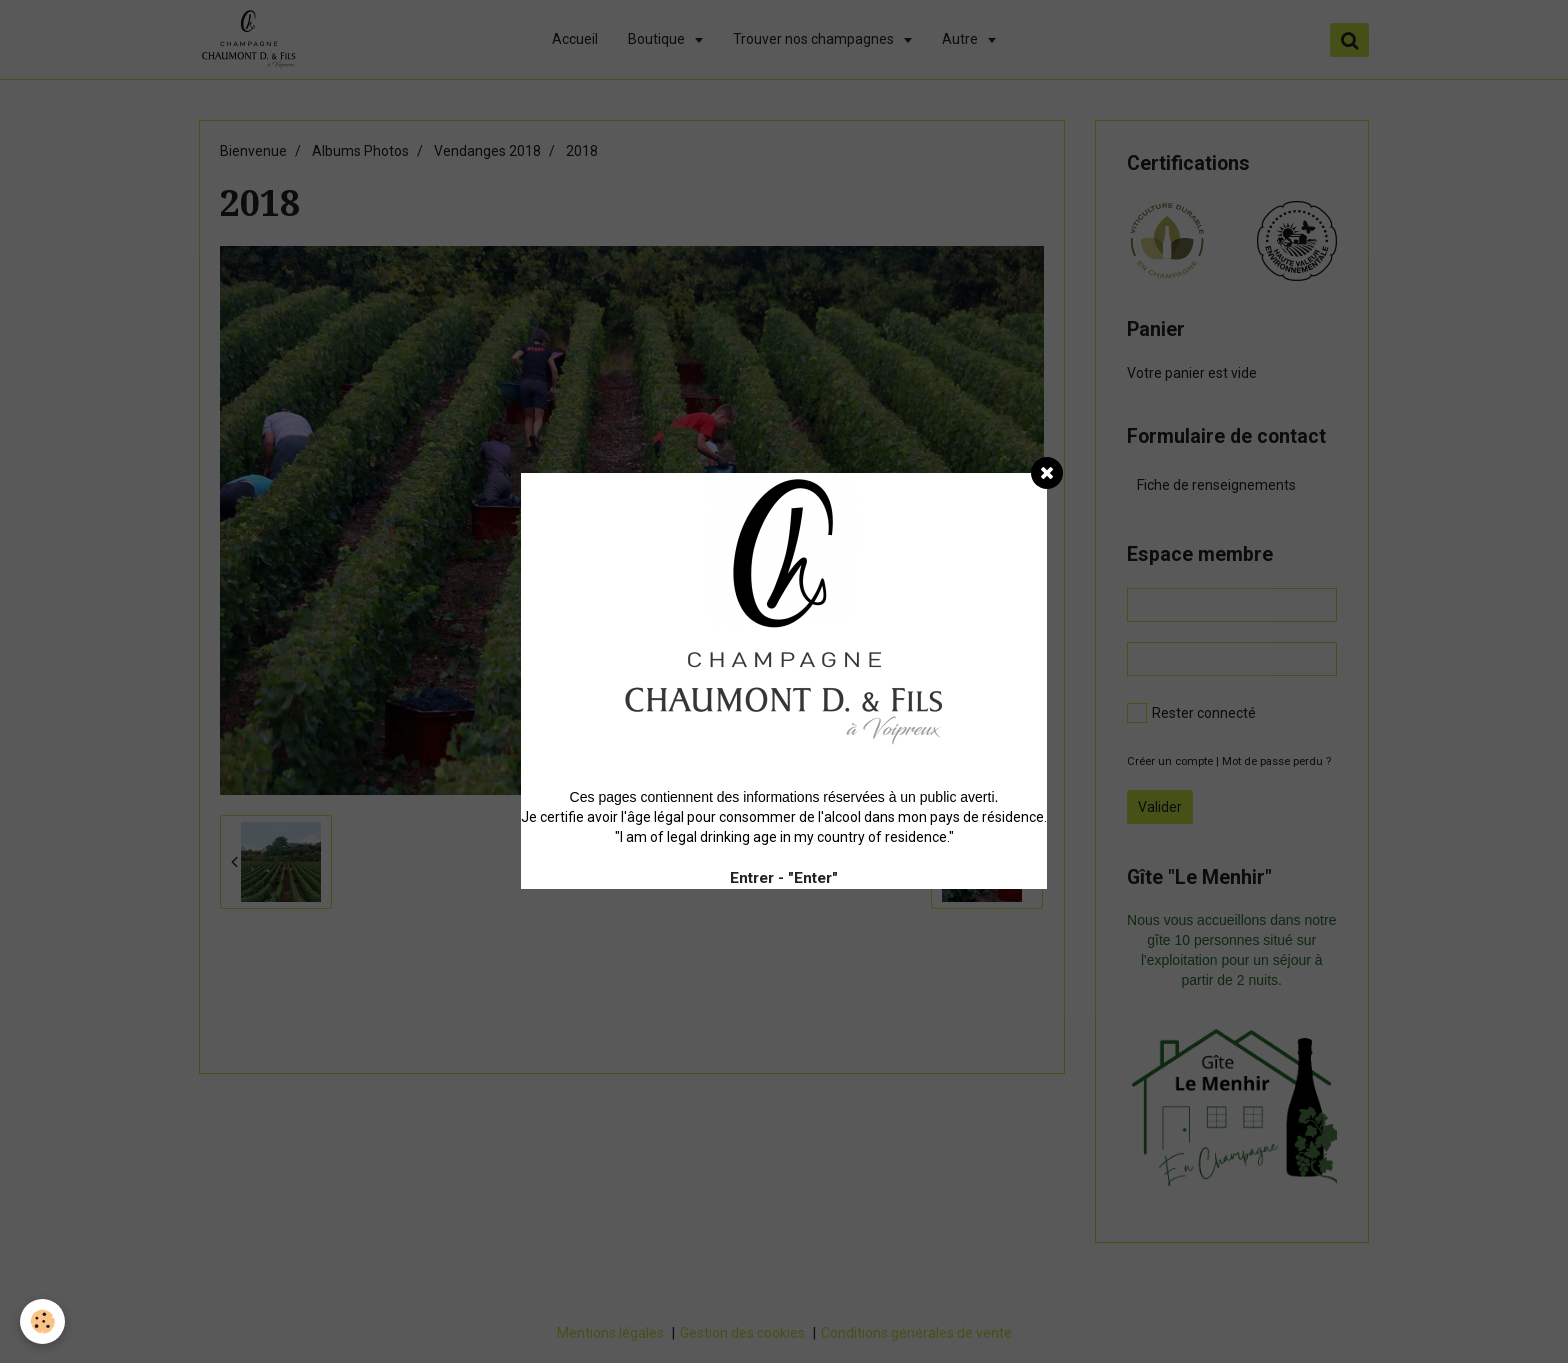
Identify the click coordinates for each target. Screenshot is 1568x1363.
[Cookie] (42, 1321)
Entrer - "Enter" (784, 878)
